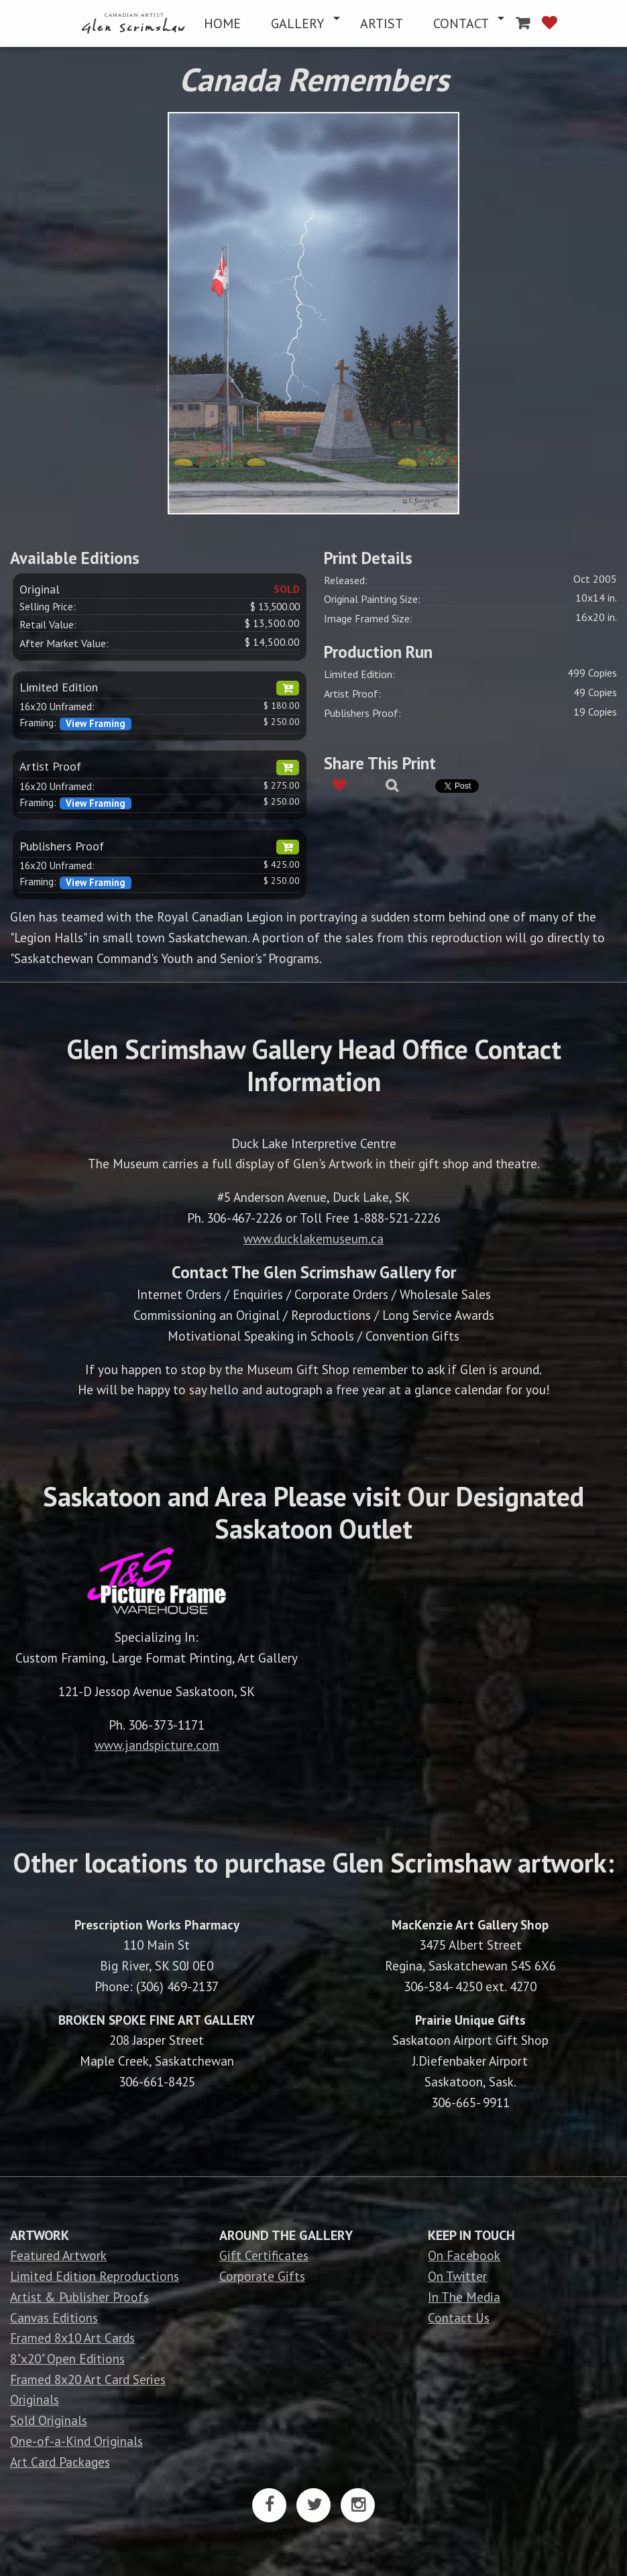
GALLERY (297, 23)
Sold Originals (48, 2420)
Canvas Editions (54, 2317)
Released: (345, 580)
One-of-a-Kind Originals (76, 2440)
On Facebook (464, 2255)
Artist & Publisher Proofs (79, 2296)
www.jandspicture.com (157, 1744)
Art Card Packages (60, 2461)
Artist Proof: (352, 693)
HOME (222, 23)
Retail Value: (47, 624)
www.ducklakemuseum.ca (313, 1238)
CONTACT (461, 23)
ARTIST (381, 23)
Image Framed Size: (368, 618)
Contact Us (459, 2317)
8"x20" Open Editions (67, 2358)
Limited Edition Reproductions (94, 2275)
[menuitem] (134, 23)
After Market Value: (64, 643)
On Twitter (457, 2275)
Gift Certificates (263, 2255)
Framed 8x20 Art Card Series (88, 2379)
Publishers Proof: (362, 713)
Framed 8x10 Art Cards (72, 2337)
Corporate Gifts (262, 2275)
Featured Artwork (58, 2255)
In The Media (464, 2296)
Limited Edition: (359, 674)
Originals (34, 2399)
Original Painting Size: (372, 599)
